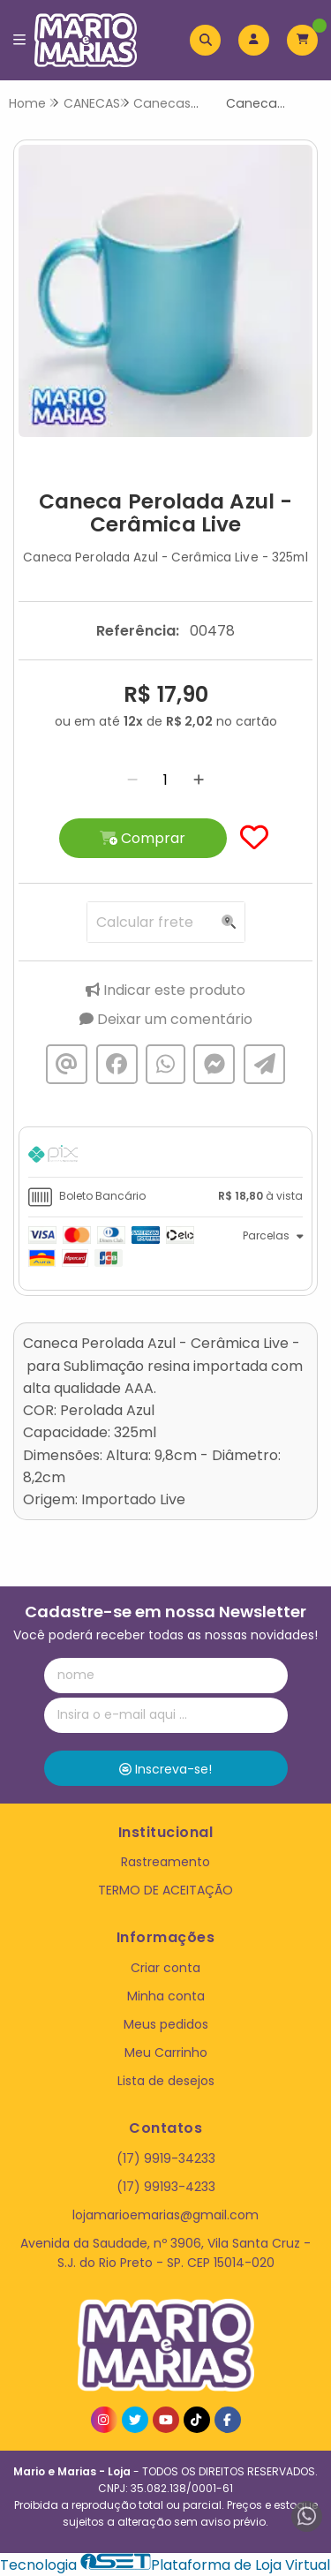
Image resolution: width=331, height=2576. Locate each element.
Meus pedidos (166, 2024)
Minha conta (166, 1996)
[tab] (165, 1156)
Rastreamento (165, 1862)
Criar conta (165, 1968)
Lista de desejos (165, 2081)
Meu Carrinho (165, 2052)
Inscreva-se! (165, 1769)
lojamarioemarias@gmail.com (165, 2215)
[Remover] (132, 780)
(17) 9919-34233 (166, 2158)
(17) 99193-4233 (166, 2187)
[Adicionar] (198, 780)
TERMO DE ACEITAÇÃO (165, 1890)
